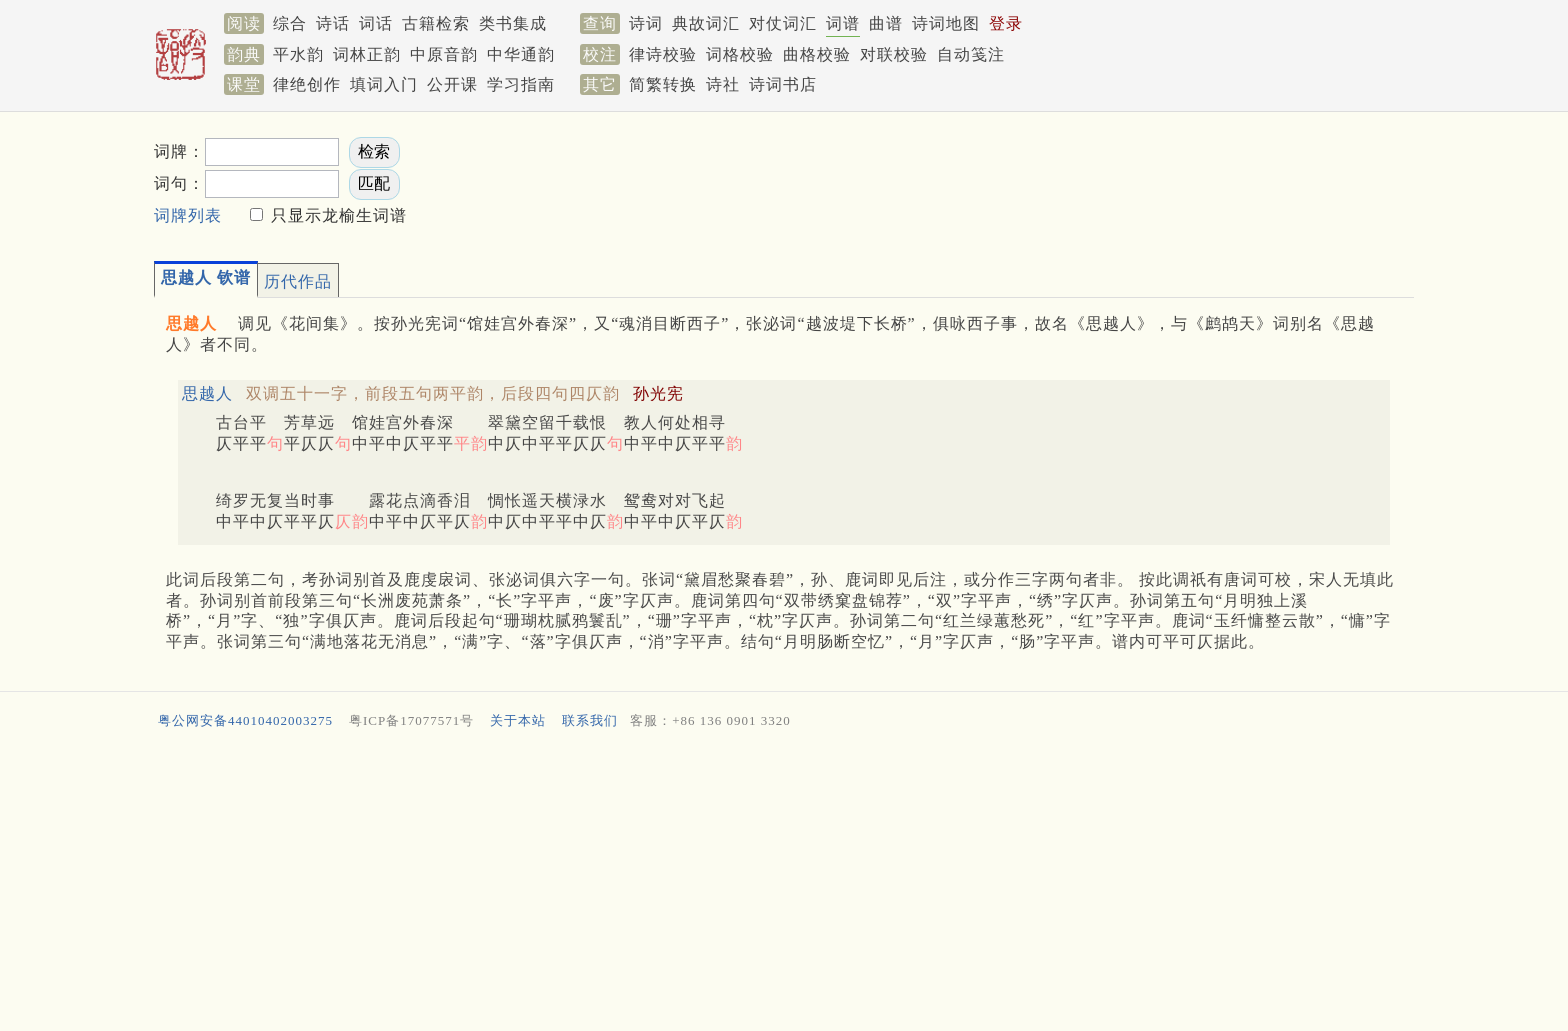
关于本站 (518, 720)
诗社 (723, 84)
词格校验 (740, 54)
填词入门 (384, 84)
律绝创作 (307, 84)
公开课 (452, 84)
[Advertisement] (1044, 181)
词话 (376, 23)
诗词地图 (946, 23)
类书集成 (513, 23)
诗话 (333, 23)
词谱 (843, 23)
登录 (1006, 23)
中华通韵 (521, 54)
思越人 (207, 393)
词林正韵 (367, 54)
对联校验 (894, 54)
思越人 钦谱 (206, 277)
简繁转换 (663, 84)
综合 (290, 23)
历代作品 (298, 281)
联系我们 (590, 720)
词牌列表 (188, 215)
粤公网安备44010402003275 (245, 720)
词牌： (179, 151)
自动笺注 (971, 54)
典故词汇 (706, 23)
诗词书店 (783, 84)
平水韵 (298, 54)
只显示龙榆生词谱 (336, 215)
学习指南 (521, 84)
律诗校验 (663, 54)
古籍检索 (436, 23)
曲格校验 (817, 54)
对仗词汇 (783, 23)
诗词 (646, 23)
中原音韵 (444, 54)
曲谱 (886, 23)
